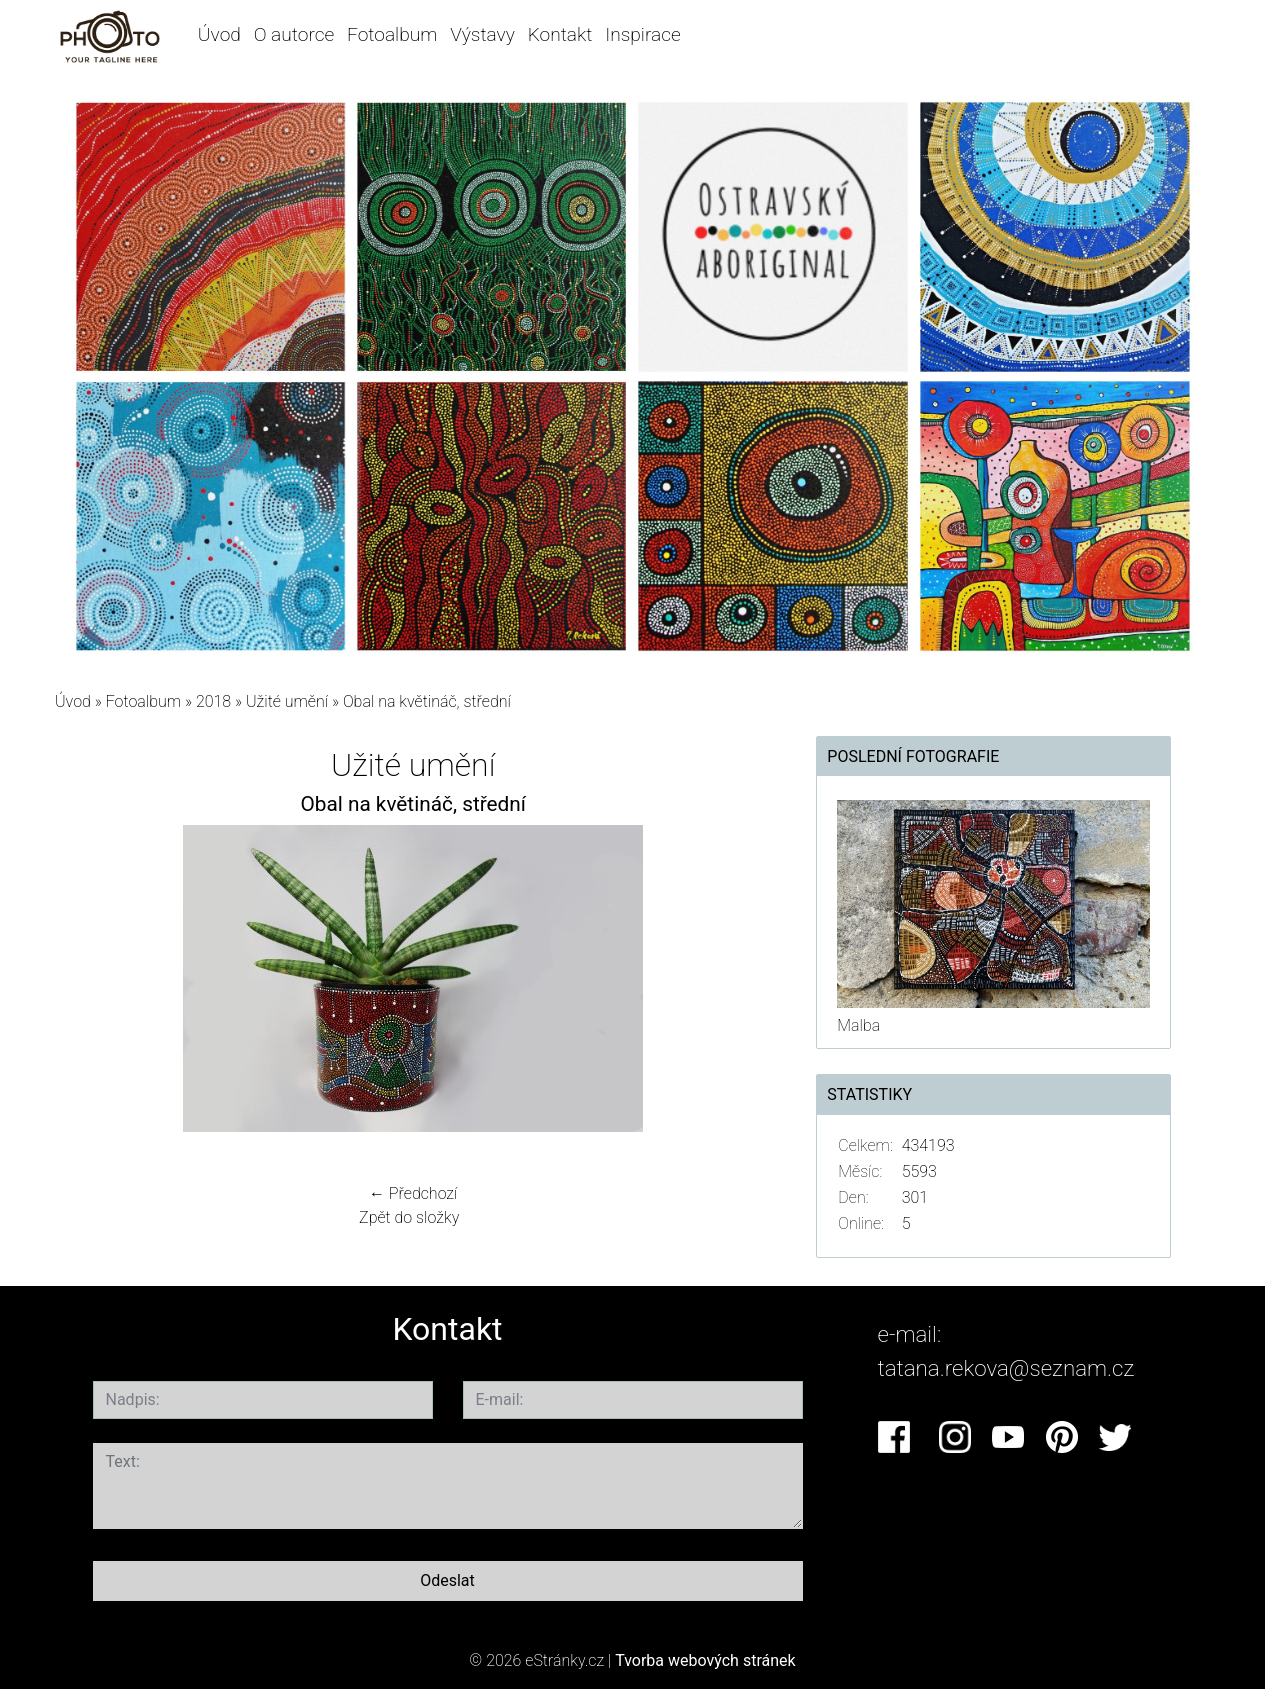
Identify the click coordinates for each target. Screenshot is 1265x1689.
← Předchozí (413, 1193)
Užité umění (287, 701)
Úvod (219, 34)
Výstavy (482, 34)
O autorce (294, 34)
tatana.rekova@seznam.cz (1006, 1368)
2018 (213, 701)
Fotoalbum (392, 34)
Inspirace (643, 34)
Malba (858, 1025)
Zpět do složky (409, 1217)
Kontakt (560, 34)
